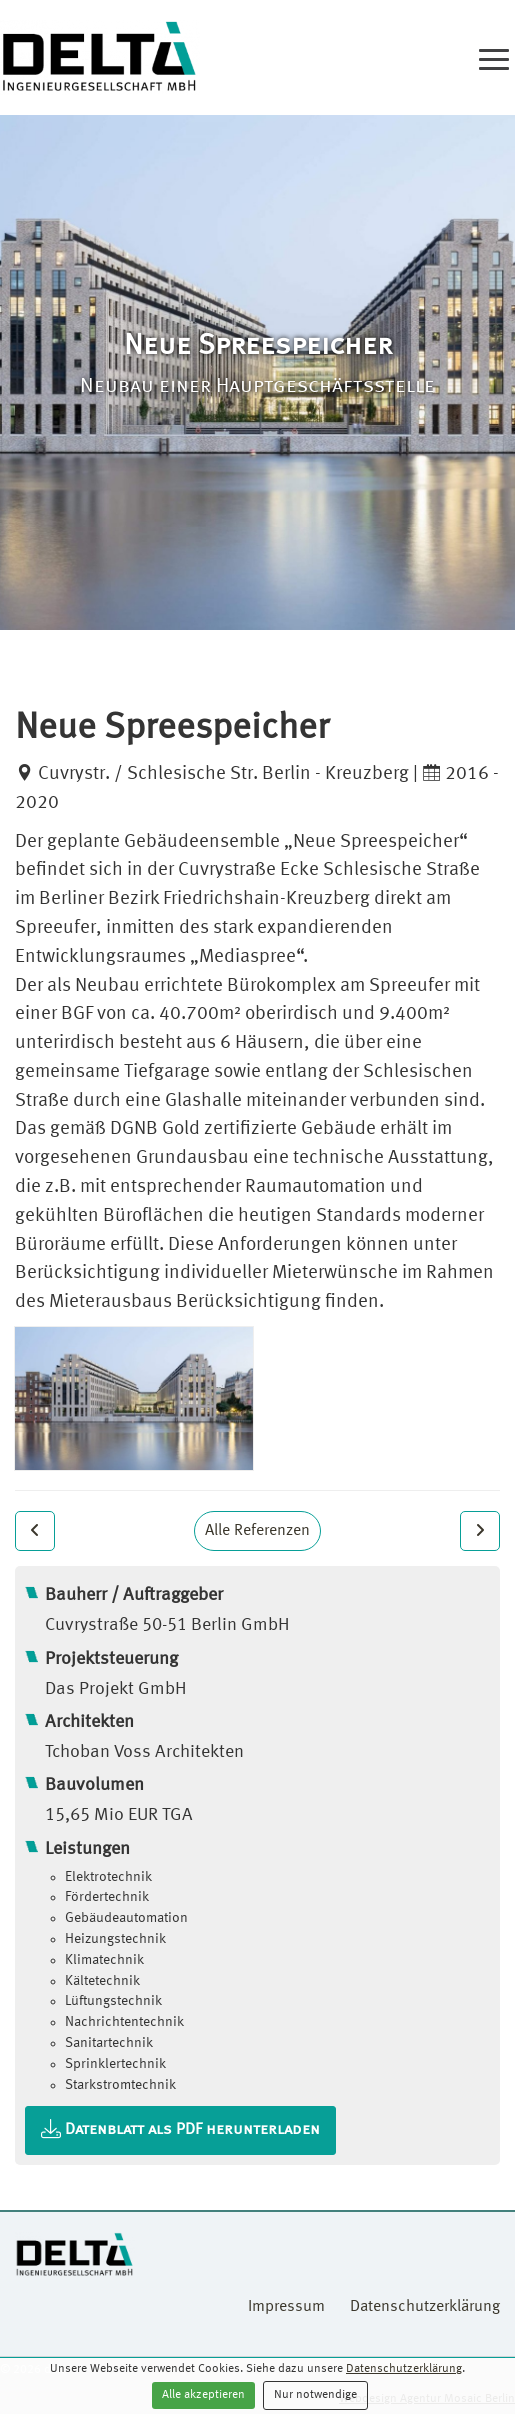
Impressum (286, 2307)
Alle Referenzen (257, 1531)
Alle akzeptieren (203, 2395)
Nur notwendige (315, 2395)
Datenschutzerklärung (404, 2369)
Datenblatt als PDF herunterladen (180, 2130)
